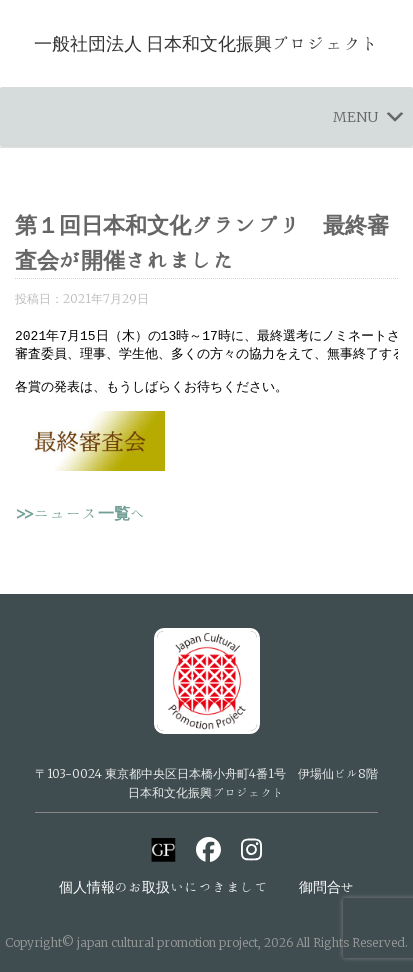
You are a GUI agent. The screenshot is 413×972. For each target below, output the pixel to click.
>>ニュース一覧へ (80, 522)
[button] (355, 117)
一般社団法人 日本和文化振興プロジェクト (207, 43)
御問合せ (327, 887)
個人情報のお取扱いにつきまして (164, 887)
